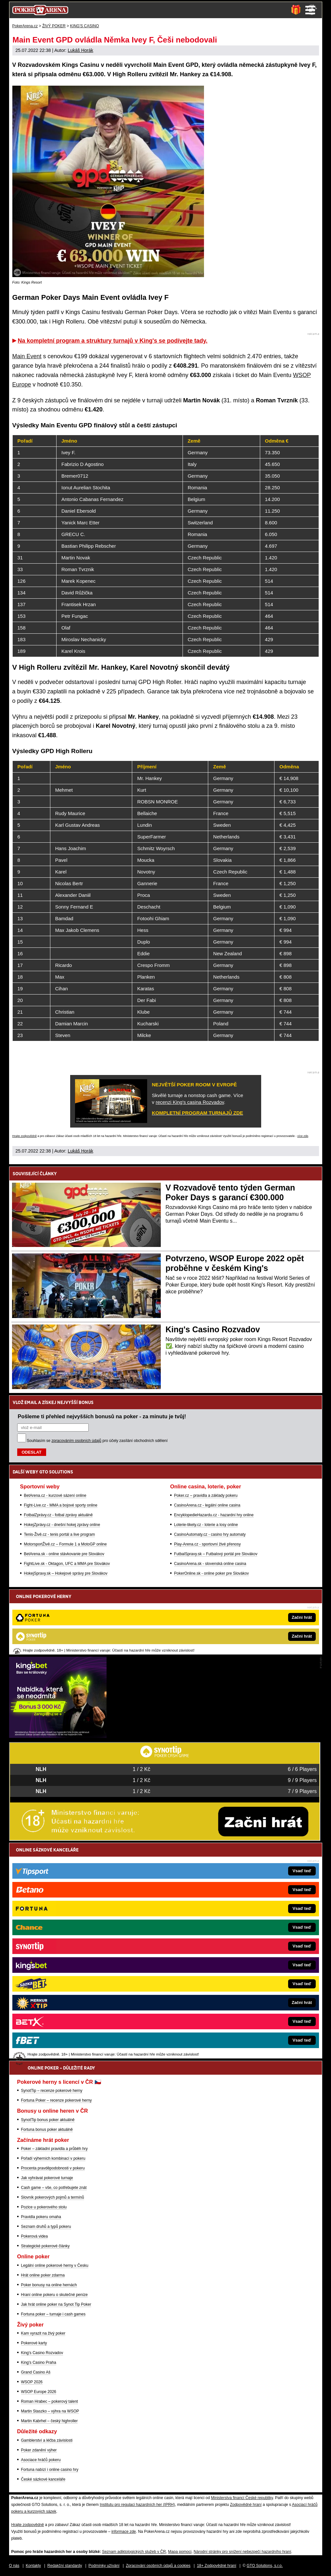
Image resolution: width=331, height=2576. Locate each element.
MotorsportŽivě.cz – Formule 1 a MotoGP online (65, 1544)
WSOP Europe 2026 (39, 2391)
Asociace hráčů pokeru (41, 2460)
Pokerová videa (34, 2236)
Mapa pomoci (179, 2551)
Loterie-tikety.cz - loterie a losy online (206, 1524)
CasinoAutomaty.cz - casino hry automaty (210, 1534)
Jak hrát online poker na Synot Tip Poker (56, 2304)
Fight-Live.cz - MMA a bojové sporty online (60, 1505)
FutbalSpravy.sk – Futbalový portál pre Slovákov (216, 1554)
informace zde (123, 2531)
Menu (310, 10)
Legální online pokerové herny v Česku (54, 2265)
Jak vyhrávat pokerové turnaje (47, 2178)
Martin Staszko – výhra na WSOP (50, 2411)
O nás (14, 2565)
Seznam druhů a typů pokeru (46, 2226)
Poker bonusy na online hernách (49, 2285)
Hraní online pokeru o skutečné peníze (54, 2294)
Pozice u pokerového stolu (44, 2207)
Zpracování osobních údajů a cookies (158, 2565)
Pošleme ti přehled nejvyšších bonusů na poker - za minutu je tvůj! (102, 1416)
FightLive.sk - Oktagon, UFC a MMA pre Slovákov (67, 1563)
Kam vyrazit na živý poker (43, 2333)
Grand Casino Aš (36, 2372)
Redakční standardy (64, 2565)
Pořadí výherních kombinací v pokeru (53, 2158)
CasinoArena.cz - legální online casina (207, 1505)
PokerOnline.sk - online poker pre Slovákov (211, 1573)
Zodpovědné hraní (245, 2504)
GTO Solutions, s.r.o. (265, 2565)
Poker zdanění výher (39, 2450)
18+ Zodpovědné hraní (216, 2565)
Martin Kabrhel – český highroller (49, 2421)
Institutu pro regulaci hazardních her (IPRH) (137, 2504)
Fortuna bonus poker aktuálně (47, 2129)
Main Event (27, 356)
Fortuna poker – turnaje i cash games (53, 2314)
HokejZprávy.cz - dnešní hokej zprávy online (62, 1524)
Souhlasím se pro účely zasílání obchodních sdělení (97, 1440)
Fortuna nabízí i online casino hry (50, 2469)
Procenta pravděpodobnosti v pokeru (53, 2168)
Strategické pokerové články (45, 2246)
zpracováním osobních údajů (76, 1440)
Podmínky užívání (103, 2565)
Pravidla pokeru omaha (41, 2217)
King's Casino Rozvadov (213, 1329)
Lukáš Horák (80, 50)
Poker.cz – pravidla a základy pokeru (205, 1495)
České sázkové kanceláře (43, 2479)
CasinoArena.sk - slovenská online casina (210, 1563)
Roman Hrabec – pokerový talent (49, 2401)
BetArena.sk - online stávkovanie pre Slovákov (64, 1554)
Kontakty (33, 2565)
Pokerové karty (34, 2343)
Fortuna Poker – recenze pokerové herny (56, 2100)
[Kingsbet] (58, 1736)
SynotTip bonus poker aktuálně (48, 2120)
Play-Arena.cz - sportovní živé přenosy (207, 1544)
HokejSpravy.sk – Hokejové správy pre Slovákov (66, 1573)
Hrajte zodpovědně (24, 1136)
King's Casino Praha (38, 2362)
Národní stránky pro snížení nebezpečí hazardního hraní (242, 2551)
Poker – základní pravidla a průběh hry (54, 2148)
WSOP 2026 (32, 2382)
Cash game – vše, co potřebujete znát (54, 2187)
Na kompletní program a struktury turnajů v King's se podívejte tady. (113, 340)
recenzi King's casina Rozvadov (190, 1102)
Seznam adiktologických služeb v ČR (134, 2551)
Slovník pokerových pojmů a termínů (52, 2197)
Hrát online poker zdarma (43, 2275)
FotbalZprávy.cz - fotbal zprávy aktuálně (58, 1515)
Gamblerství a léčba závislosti (47, 2440)
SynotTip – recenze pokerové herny (52, 2090)
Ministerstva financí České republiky (242, 2498)
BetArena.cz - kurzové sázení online (55, 1495)
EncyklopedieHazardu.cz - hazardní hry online (214, 1515)
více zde (302, 1136)
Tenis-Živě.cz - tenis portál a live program (59, 1534)
